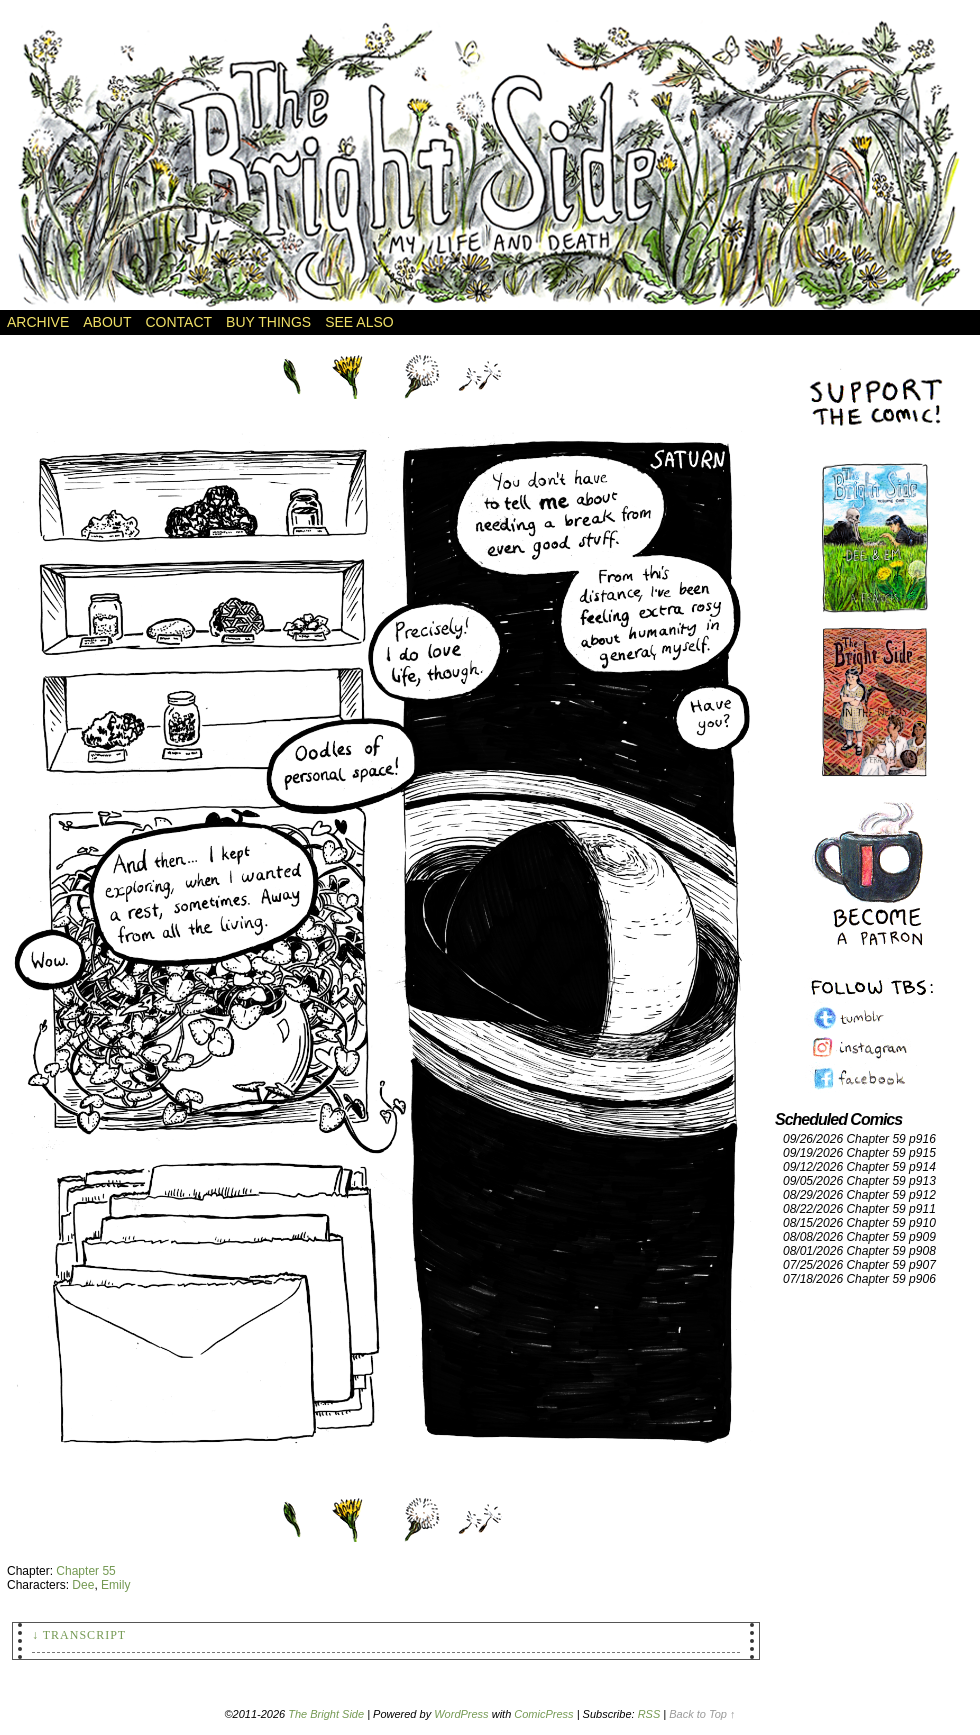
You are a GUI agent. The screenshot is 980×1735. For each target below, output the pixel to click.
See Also (359, 322)
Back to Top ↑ (702, 1714)
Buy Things (268, 322)
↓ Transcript (79, 1635)
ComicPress (543, 1714)
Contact (178, 322)
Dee (83, 1585)
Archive (38, 322)
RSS (649, 1714)
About (107, 322)
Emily (115, 1585)
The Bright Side (490, 165)
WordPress (461, 1714)
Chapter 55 (85, 1571)
